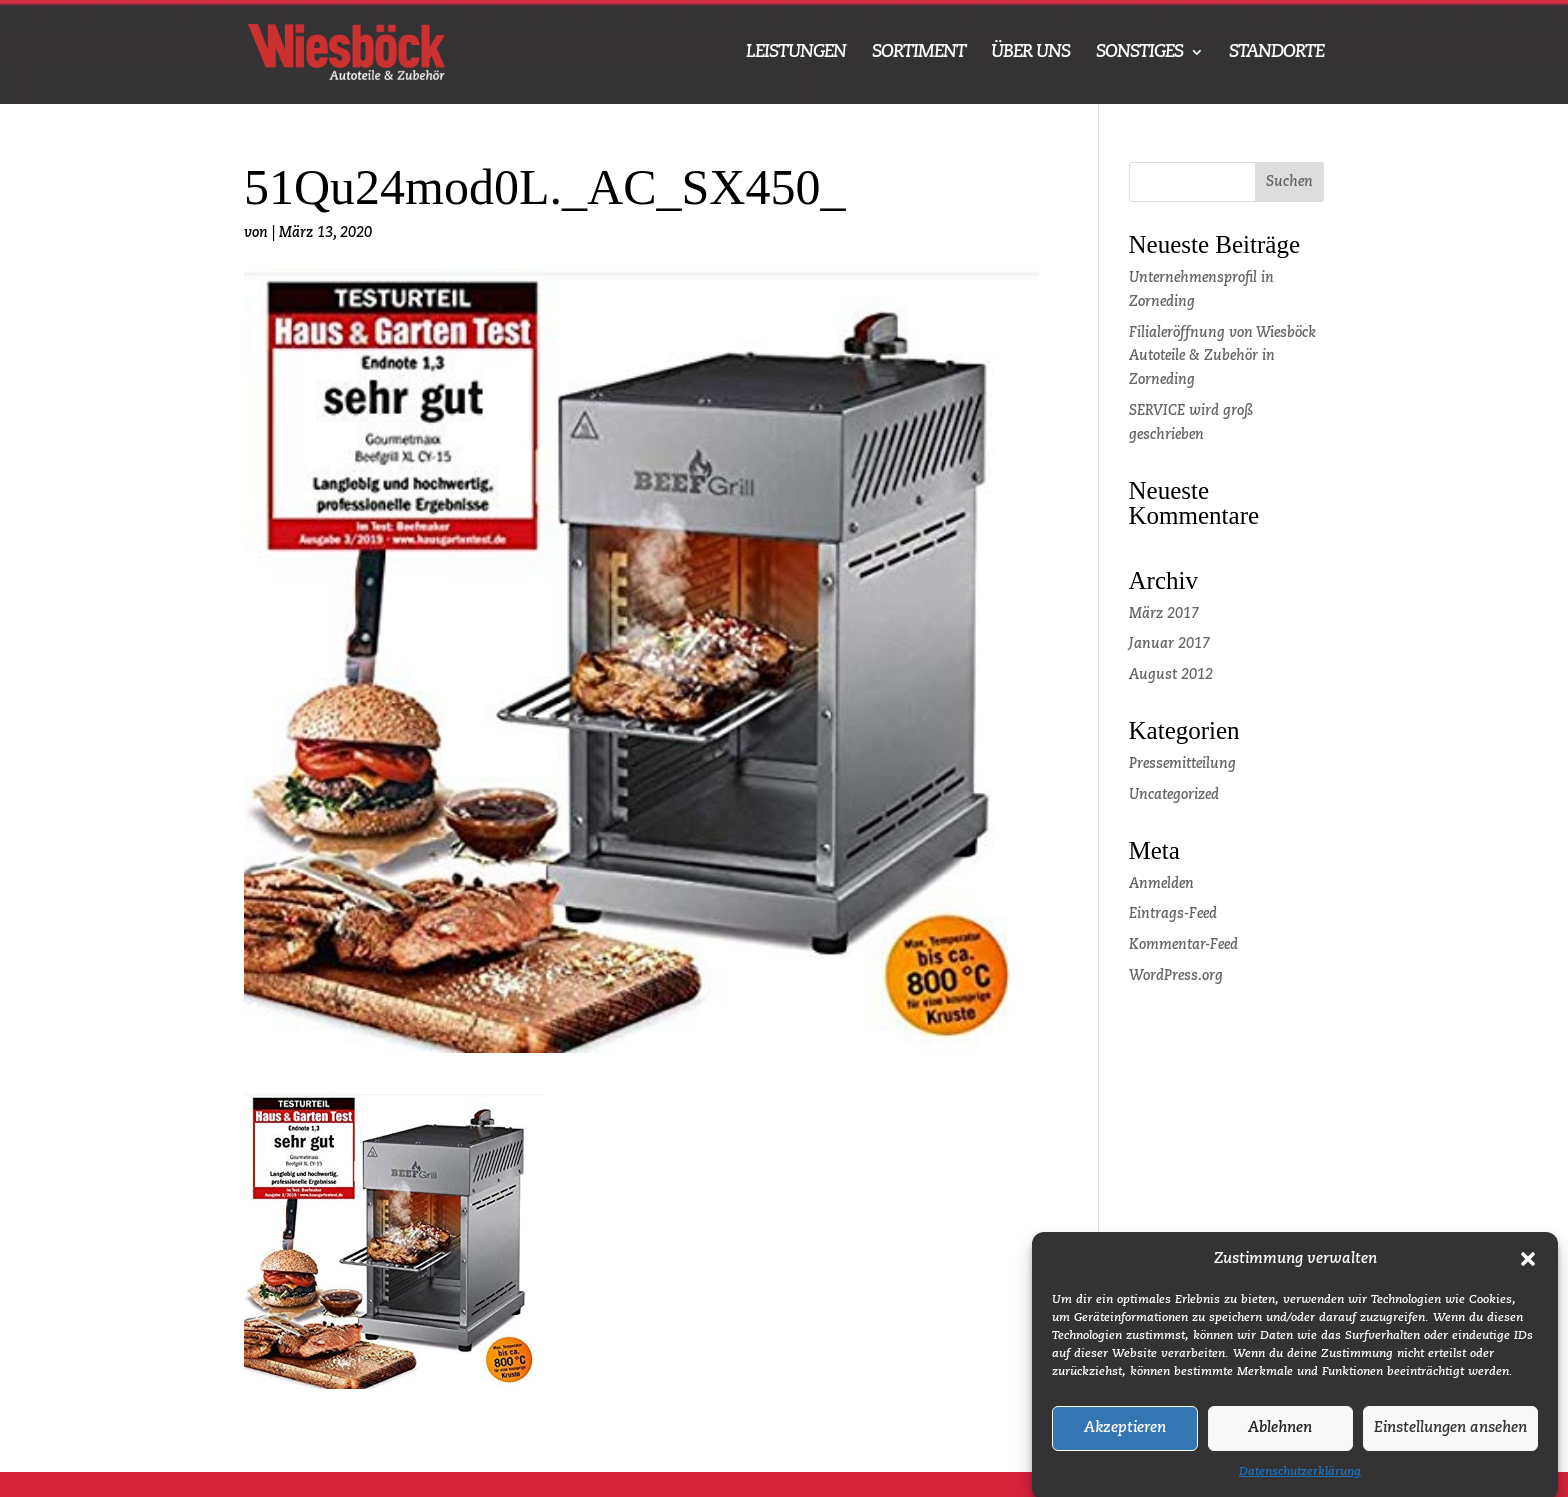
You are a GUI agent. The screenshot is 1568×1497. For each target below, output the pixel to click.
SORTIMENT (919, 53)
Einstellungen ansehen (1450, 1443)
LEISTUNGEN (796, 53)
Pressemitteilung (1182, 764)
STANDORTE (1276, 53)
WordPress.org (1176, 976)
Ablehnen (1280, 1443)
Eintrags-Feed (1173, 914)
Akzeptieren (1125, 1443)
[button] (1528, 1275)
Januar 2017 (1169, 644)
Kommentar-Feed (1183, 945)
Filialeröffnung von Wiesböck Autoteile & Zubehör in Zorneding (1222, 357)
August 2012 (1171, 675)
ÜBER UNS (1030, 53)
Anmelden (1161, 884)
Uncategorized (1174, 795)
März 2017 (1164, 614)
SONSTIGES (1139, 53)
